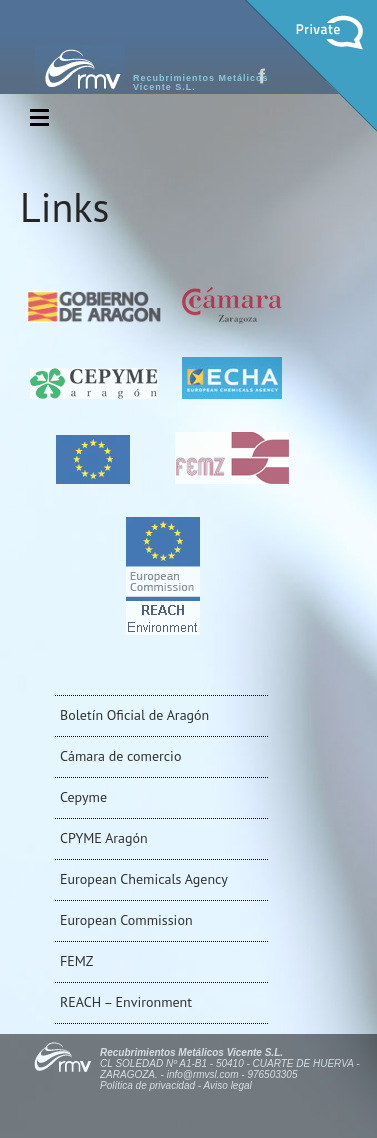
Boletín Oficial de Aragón (134, 715)
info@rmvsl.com (203, 1074)
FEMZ (76, 961)
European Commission (126, 920)
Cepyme (83, 797)
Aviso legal (228, 1085)
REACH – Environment (126, 1002)
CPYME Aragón (104, 838)
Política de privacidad (147, 1085)
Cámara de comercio (120, 756)
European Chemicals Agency (144, 879)
